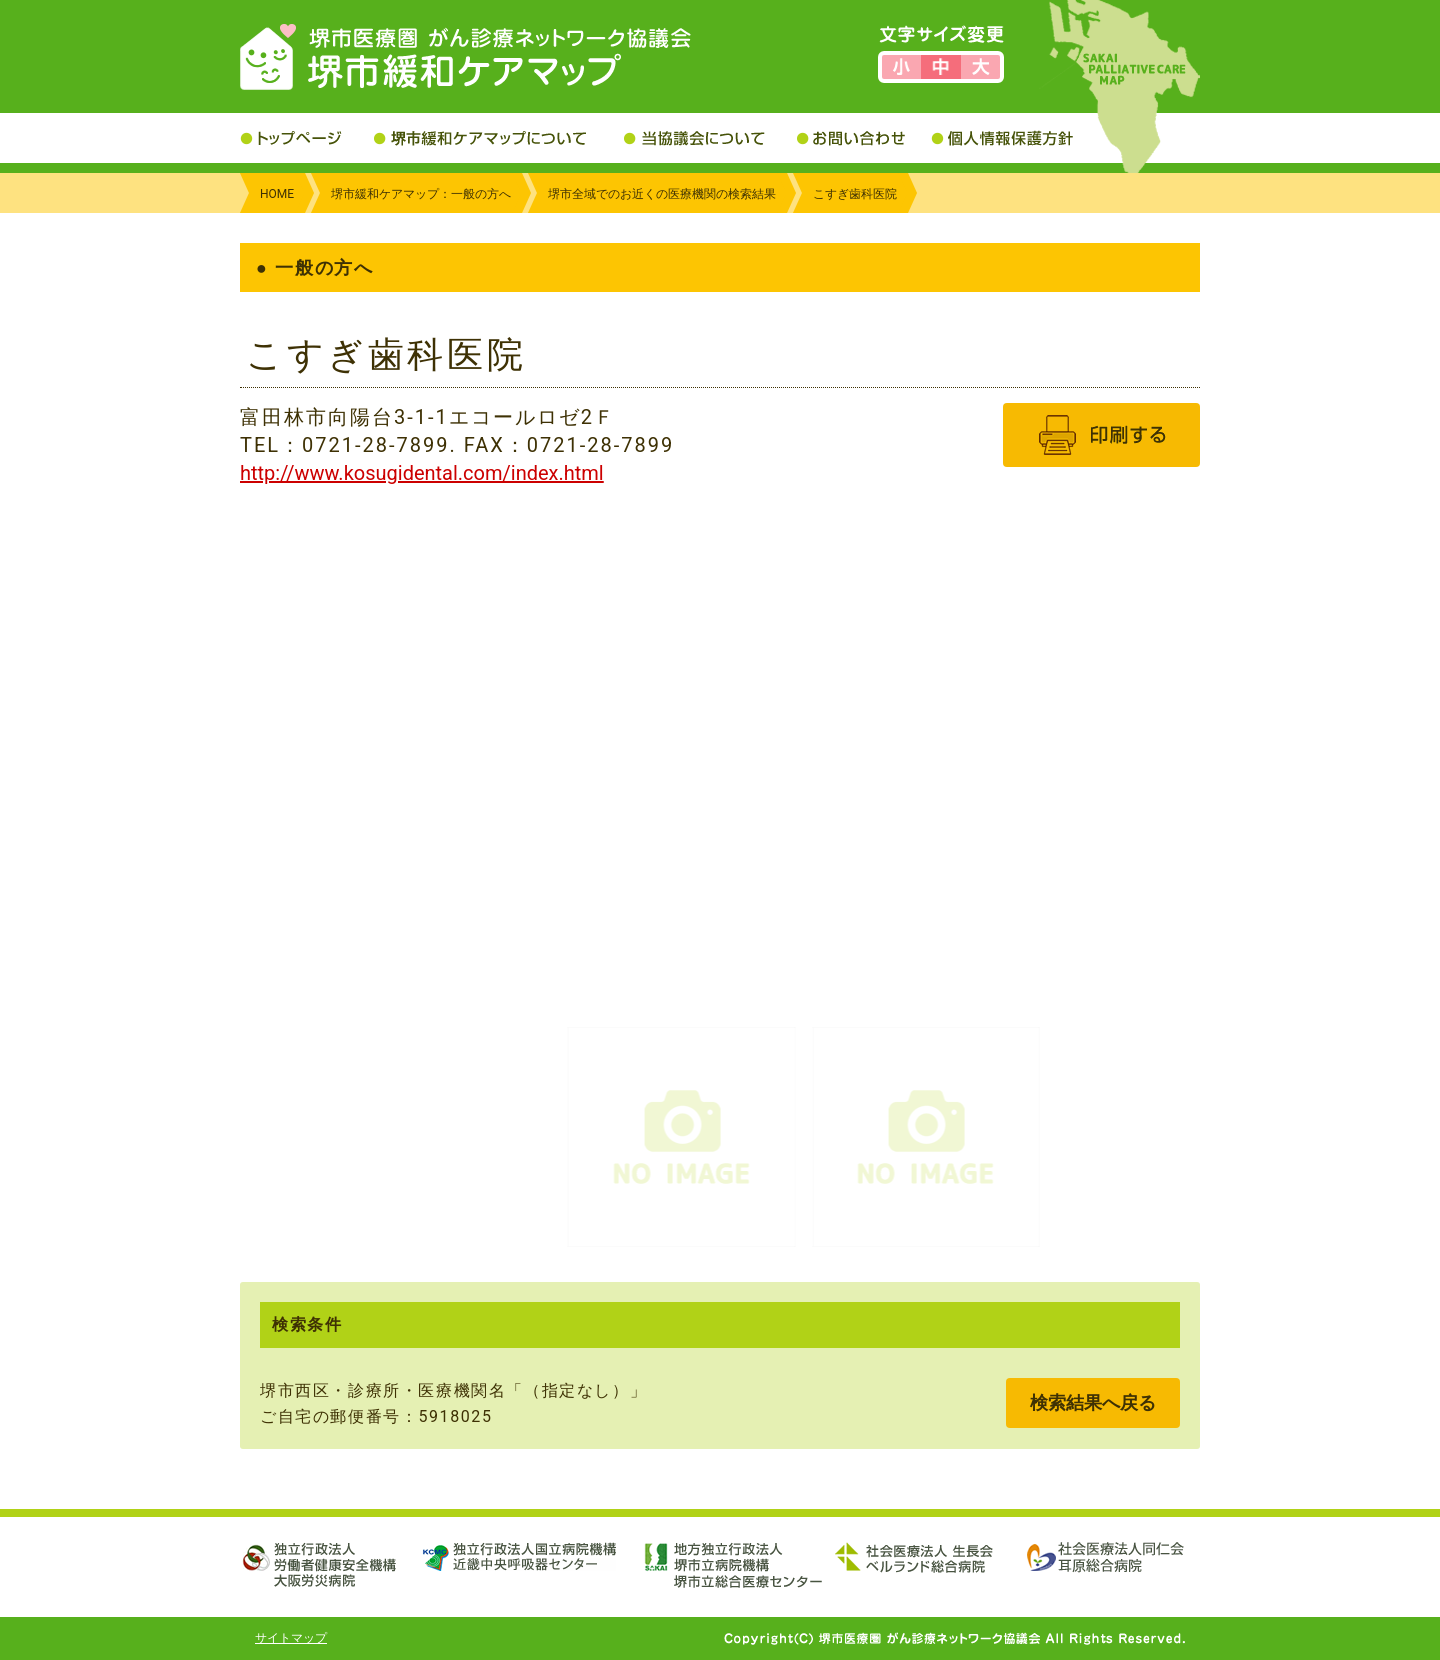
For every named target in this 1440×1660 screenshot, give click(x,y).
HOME (277, 194)
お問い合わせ (864, 138)
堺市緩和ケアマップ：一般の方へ (421, 194)
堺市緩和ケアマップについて (499, 138)
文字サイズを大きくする (980, 67)
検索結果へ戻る (1093, 1402)
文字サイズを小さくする (901, 67)
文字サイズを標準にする (940, 67)
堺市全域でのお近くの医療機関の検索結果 (662, 194)
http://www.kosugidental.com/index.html (422, 473)
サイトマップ (291, 1638)
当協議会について (710, 138)
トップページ (307, 138)
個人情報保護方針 (1017, 138)
